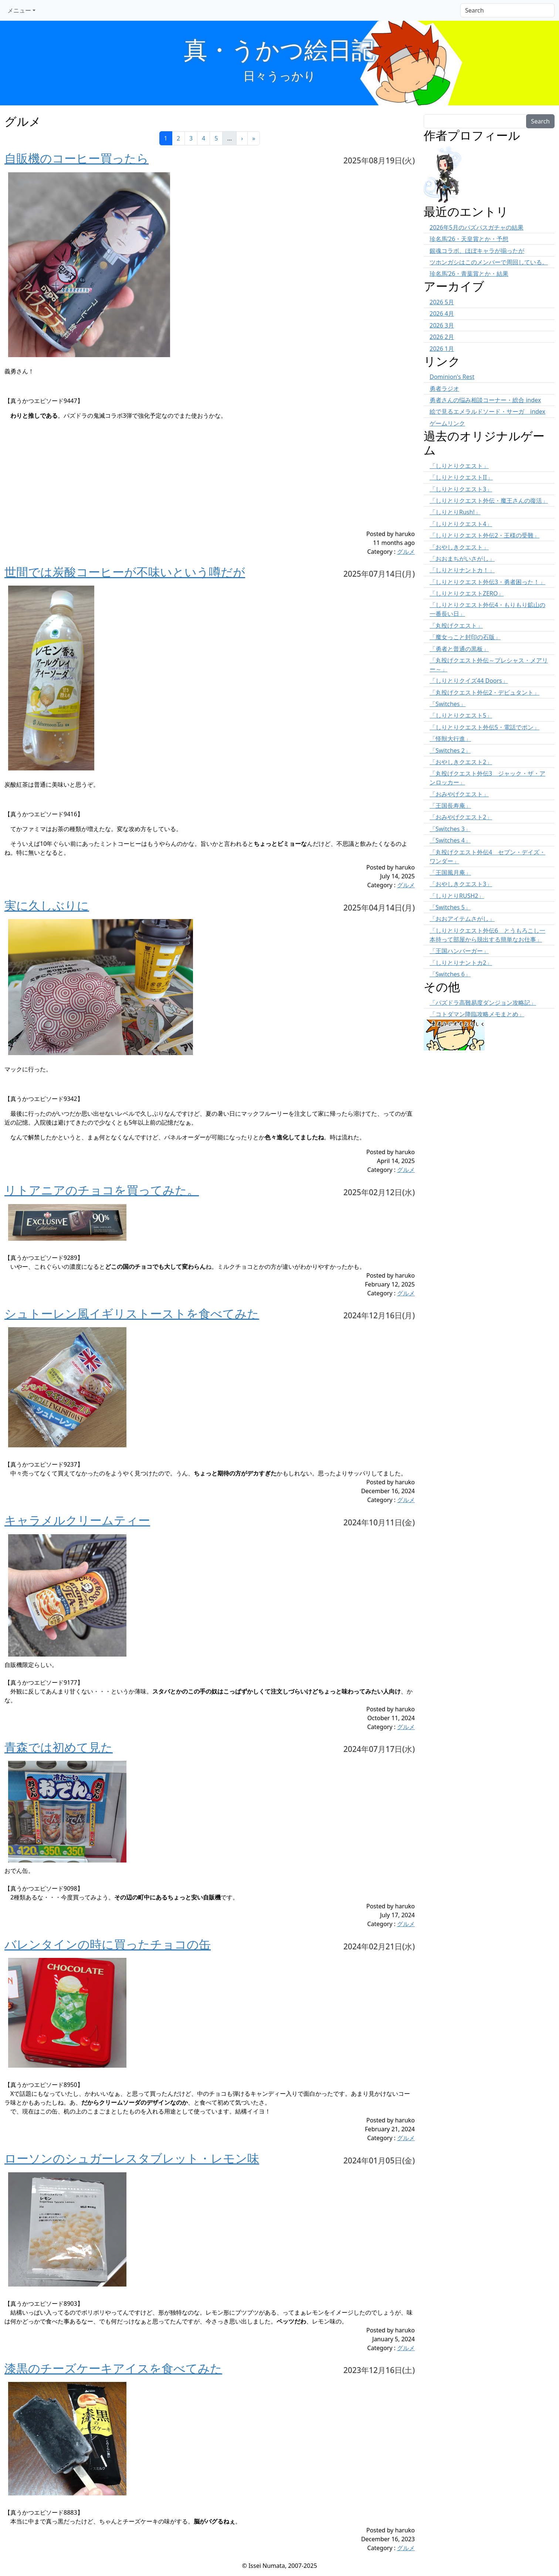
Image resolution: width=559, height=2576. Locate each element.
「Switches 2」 (450, 750)
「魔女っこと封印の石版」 (465, 637)
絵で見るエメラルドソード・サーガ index (487, 411)
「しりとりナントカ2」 (461, 963)
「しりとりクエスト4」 (461, 524)
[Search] (507, 10)
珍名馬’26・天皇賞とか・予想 (469, 239)
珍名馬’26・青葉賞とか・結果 (469, 274)
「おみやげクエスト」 (459, 794)
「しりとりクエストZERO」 (467, 593)
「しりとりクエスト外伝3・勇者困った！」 (487, 582)
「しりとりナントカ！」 (462, 570)
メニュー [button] (19, 10)
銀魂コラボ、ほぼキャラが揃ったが (477, 251)
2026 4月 (442, 313)
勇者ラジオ (444, 388)
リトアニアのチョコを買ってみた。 (101, 1190)
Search (540, 121)
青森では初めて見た (58, 1747)
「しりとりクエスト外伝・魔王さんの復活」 (489, 500)
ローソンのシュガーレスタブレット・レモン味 (131, 2158)
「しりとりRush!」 (455, 512)
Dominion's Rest (452, 377)
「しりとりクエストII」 (461, 477)
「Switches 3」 (450, 829)
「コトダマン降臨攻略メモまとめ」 (477, 1014)
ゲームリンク (447, 423)
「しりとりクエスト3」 (461, 489)
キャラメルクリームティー (77, 1520)
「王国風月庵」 (450, 872)
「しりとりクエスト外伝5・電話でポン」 (484, 727)
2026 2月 (442, 337)
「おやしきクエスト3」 (461, 884)
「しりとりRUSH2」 (457, 896)
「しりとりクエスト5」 (461, 715)
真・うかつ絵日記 (279, 49)
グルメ (406, 552)
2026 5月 (442, 302)
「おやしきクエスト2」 (461, 762)
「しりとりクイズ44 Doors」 (469, 681)
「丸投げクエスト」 (456, 625)
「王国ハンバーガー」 (459, 951)
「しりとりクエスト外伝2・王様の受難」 (484, 535)
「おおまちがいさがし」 (462, 559)
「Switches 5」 (450, 907)
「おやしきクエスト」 (459, 547)
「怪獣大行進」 (450, 739)
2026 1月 (442, 349)
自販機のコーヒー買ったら (76, 158)
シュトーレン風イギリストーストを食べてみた (131, 1313)
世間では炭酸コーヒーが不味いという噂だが (124, 572)
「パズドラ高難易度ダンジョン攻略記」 (483, 1003)
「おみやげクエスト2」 (461, 817)
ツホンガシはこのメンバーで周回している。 (489, 262)
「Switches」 (448, 704)
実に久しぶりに (46, 905)
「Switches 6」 (450, 974)
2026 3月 (442, 325)
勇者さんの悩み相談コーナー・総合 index (485, 400)
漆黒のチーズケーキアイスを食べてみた (113, 2368)
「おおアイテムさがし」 (462, 919)
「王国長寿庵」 (450, 805)
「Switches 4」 (450, 840)
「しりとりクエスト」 (459, 466)
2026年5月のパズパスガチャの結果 (477, 227)
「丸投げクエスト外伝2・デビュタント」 (484, 692)
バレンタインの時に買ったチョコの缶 (107, 1944)
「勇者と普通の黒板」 (459, 649)
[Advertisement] (175, 477)
